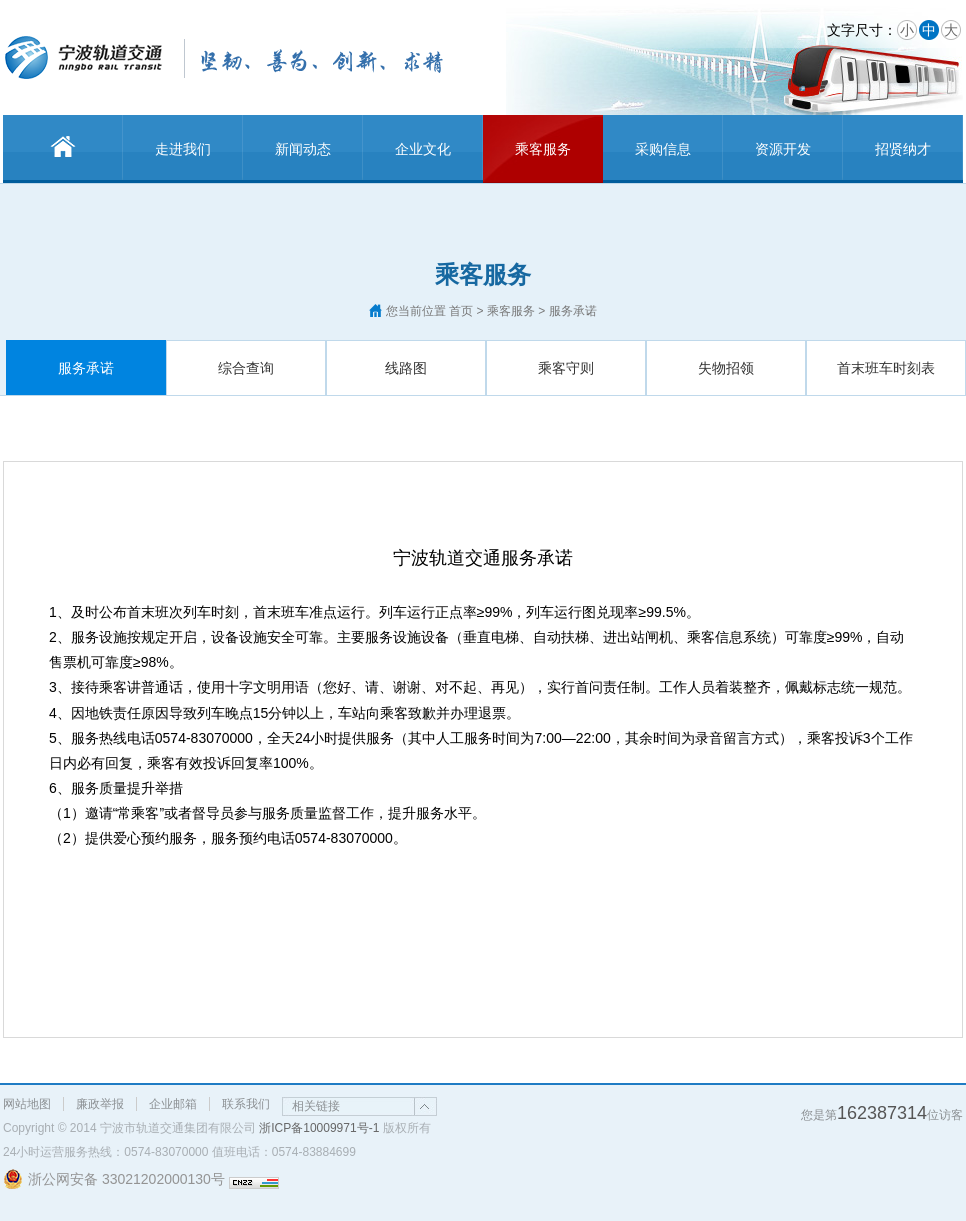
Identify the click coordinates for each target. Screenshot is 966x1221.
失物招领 (726, 368)
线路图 (406, 368)
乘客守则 (566, 368)
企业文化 (423, 149)
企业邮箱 (173, 1104)
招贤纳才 (903, 149)
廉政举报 (100, 1104)
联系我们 (246, 1104)
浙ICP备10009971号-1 (319, 1128)
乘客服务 (543, 149)
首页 (461, 311)
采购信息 (663, 149)
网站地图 (27, 1104)
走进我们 (183, 149)
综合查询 (246, 368)
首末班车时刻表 (886, 368)
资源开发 (783, 149)
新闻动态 (303, 149)
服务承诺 (86, 368)
